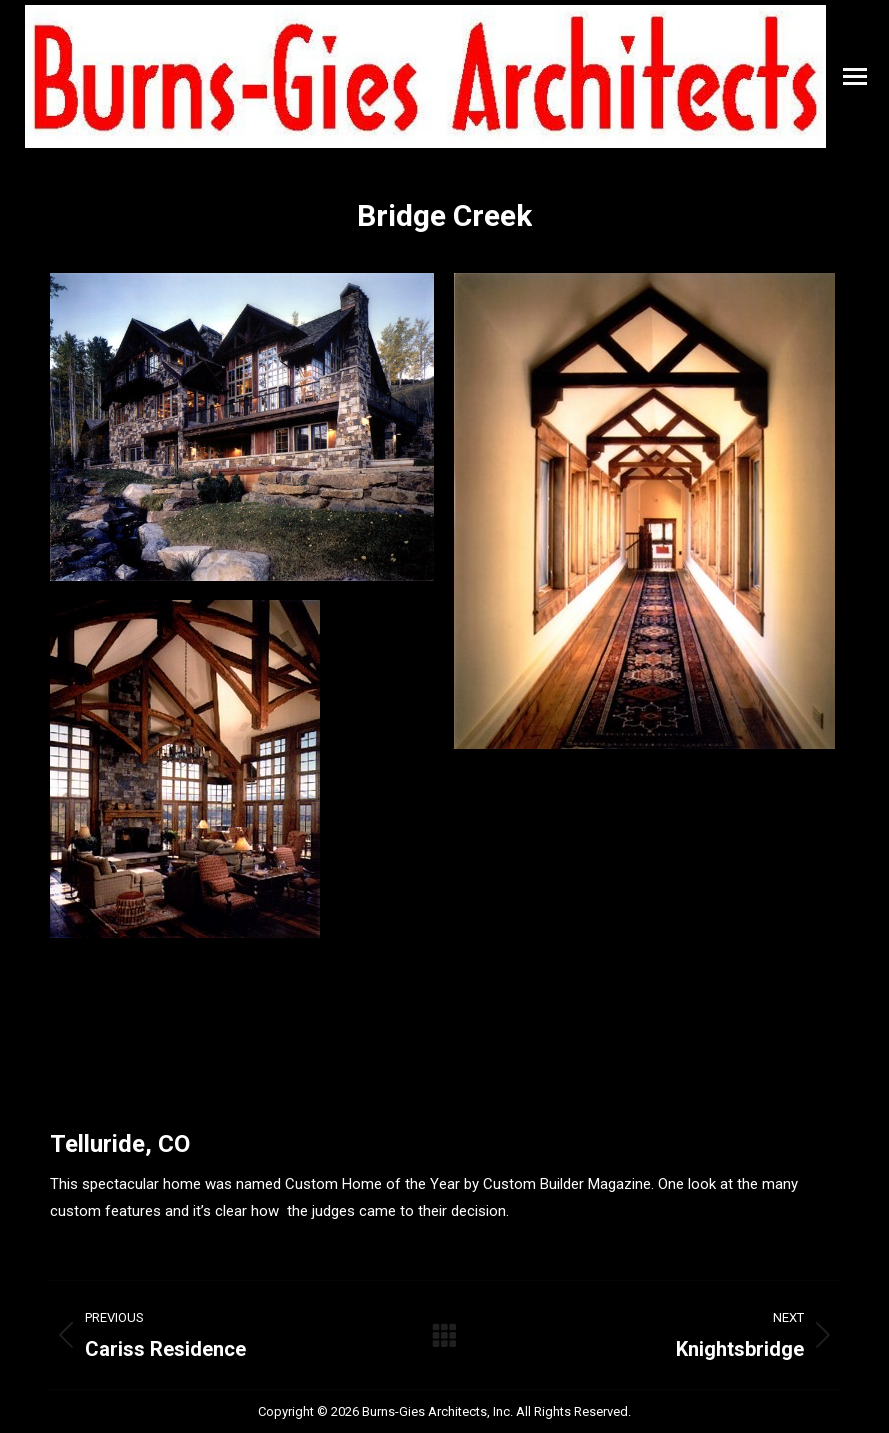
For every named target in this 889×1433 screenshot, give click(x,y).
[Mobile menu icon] (855, 76)
